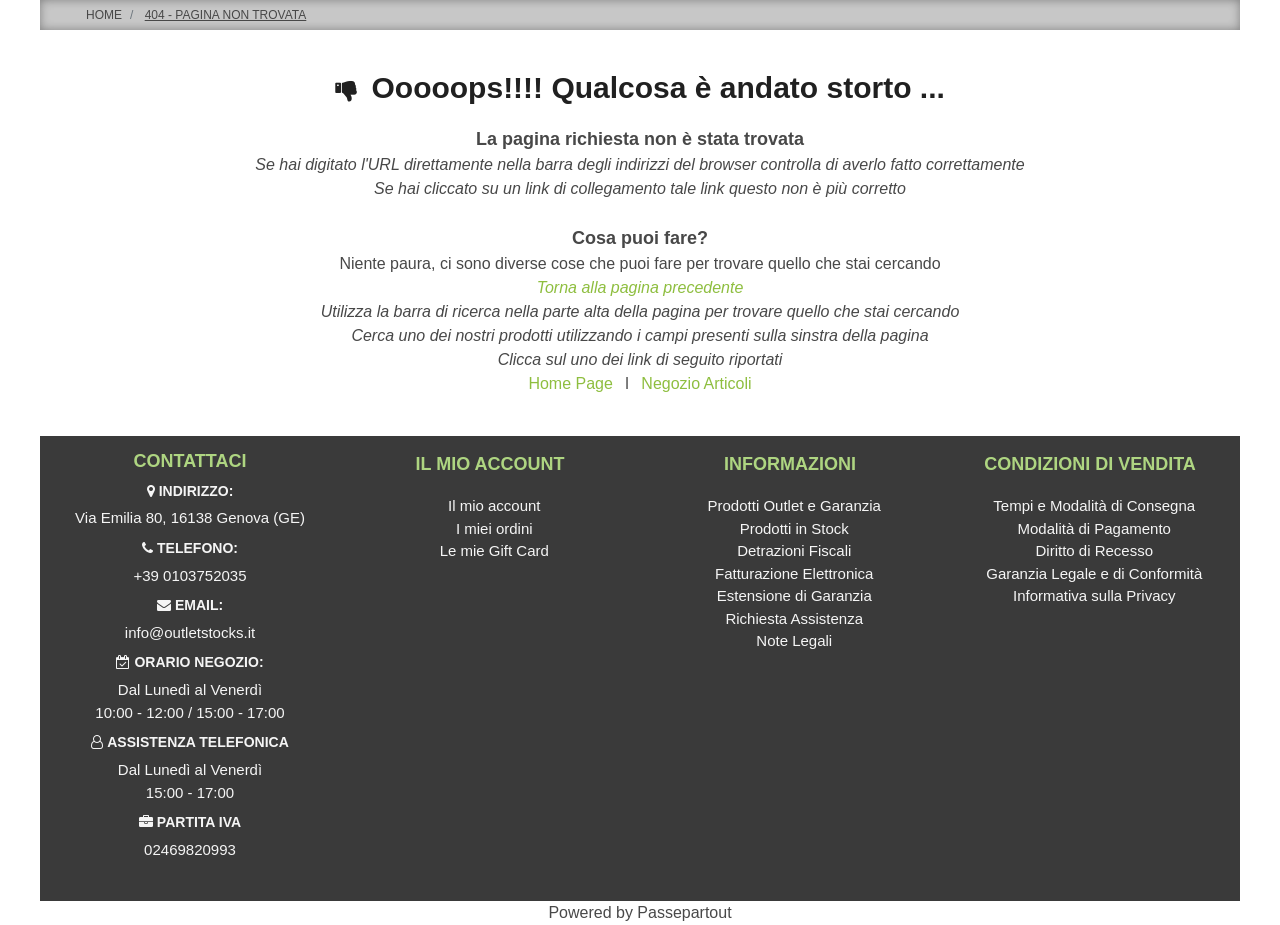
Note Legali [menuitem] (794, 640)
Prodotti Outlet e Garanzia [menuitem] (794, 505)
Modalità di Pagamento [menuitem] (1094, 528)
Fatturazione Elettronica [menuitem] (794, 573)
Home (104, 15)
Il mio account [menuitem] (494, 505)
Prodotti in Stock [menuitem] (794, 528)
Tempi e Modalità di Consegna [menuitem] (1094, 505)
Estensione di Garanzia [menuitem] (794, 595)
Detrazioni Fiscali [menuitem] (794, 550)
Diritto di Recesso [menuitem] (1094, 550)
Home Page (570, 383)
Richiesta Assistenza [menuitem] (794, 618)
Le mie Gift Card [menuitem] (494, 550)
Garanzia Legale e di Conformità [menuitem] (1094, 573)
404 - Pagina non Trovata (226, 15)
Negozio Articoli (696, 383)
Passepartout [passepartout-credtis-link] (684, 912)
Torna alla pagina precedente (640, 287)
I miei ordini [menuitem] (494, 528)
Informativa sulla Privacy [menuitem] (1094, 595)
